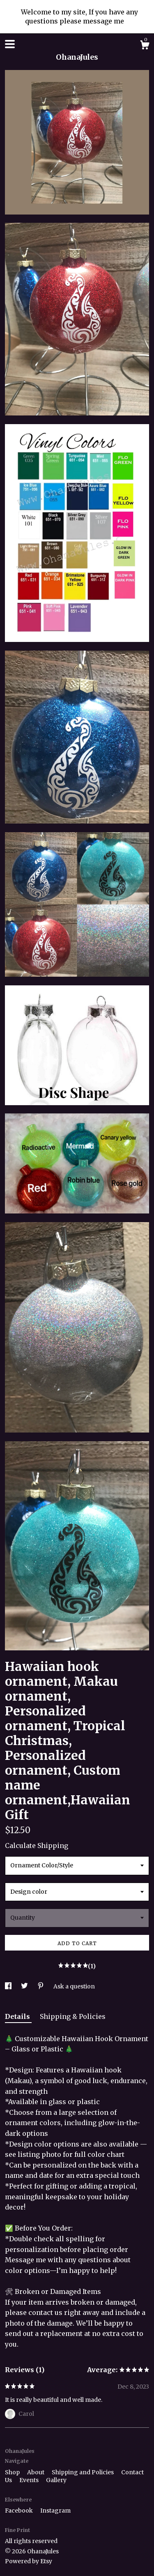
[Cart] (144, 46)
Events (29, 2480)
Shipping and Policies (83, 2472)
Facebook (19, 2510)
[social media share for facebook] (9, 1986)
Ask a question (74, 1986)
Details (18, 2016)
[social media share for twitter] (25, 1986)
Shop (13, 2472)
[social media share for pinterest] (41, 1986)
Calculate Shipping (36, 1845)
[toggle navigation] (10, 44)
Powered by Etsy (28, 2561)
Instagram (55, 2510)
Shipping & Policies (73, 2016)
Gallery (56, 2480)
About (36, 2472)
